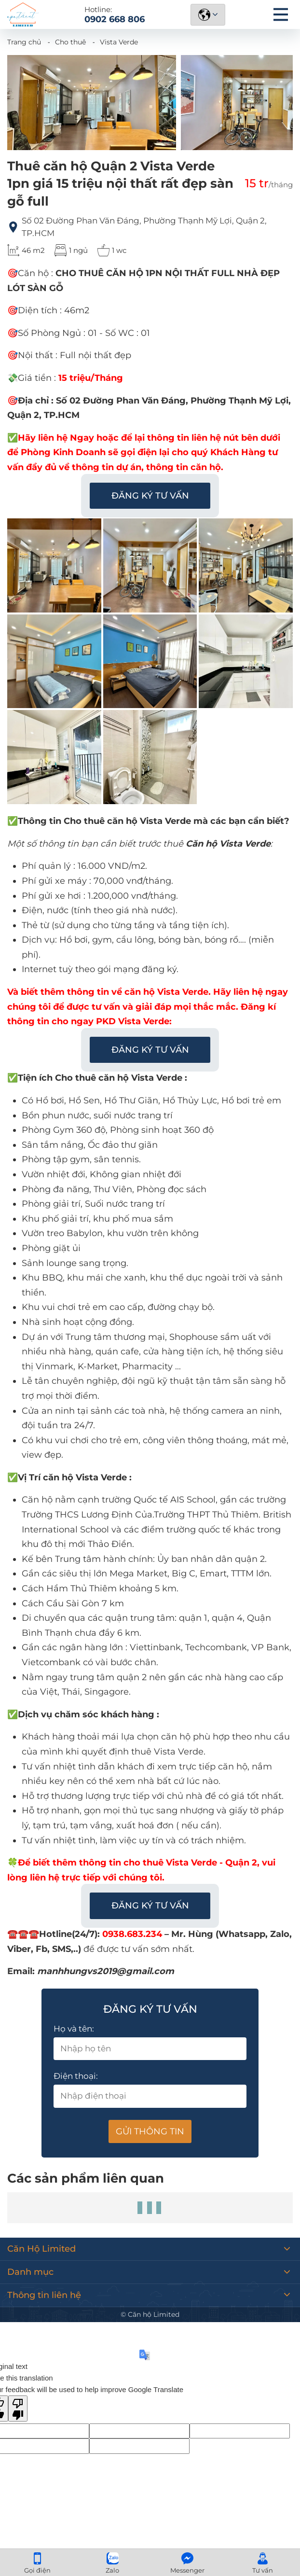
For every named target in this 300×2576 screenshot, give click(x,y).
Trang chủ (24, 42)
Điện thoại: (76, 2076)
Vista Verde (119, 42)
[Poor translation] (17, 2408)
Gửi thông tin (150, 2131)
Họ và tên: (74, 2028)
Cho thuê (70, 42)
